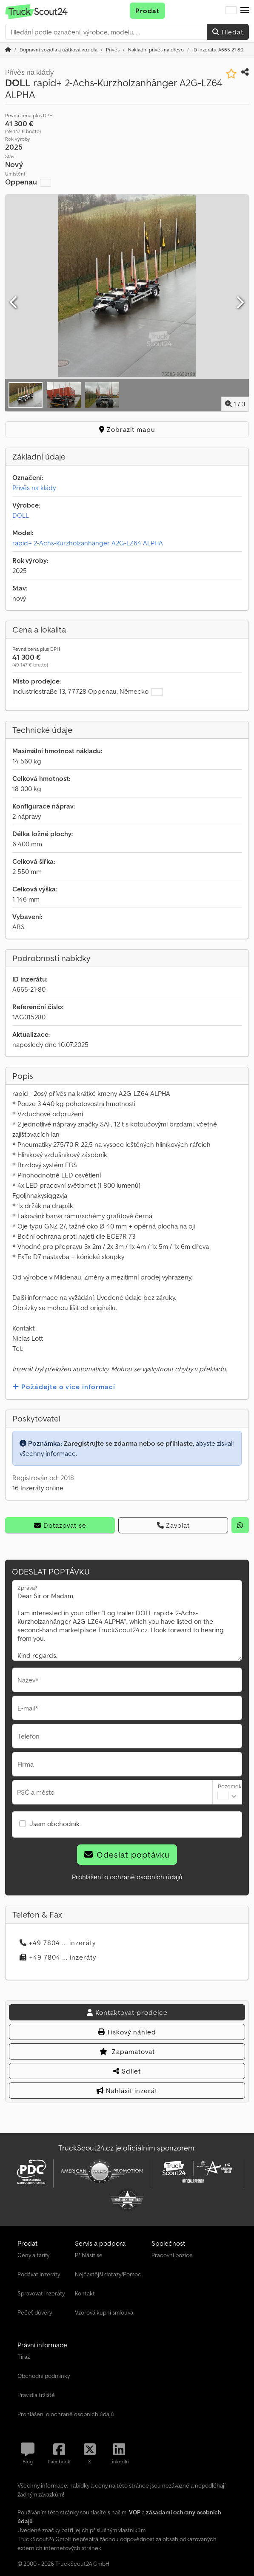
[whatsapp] (240, 1525)
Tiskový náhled (127, 2032)
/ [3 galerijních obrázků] (235, 404)
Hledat (227, 32)
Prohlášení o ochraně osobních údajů (127, 1876)
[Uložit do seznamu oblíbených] (231, 73)
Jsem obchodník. (55, 1823)
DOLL (20, 515)
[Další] (240, 302)
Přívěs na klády (34, 487)
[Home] (58, 49)
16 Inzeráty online (37, 1488)
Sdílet (127, 2071)
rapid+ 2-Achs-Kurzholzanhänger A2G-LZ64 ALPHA (87, 543)
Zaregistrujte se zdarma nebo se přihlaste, (129, 1443)
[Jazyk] (231, 11)
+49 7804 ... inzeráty (58, 1942)
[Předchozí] (14, 302)
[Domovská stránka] (8, 49)
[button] (244, 11)
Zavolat (173, 1525)
